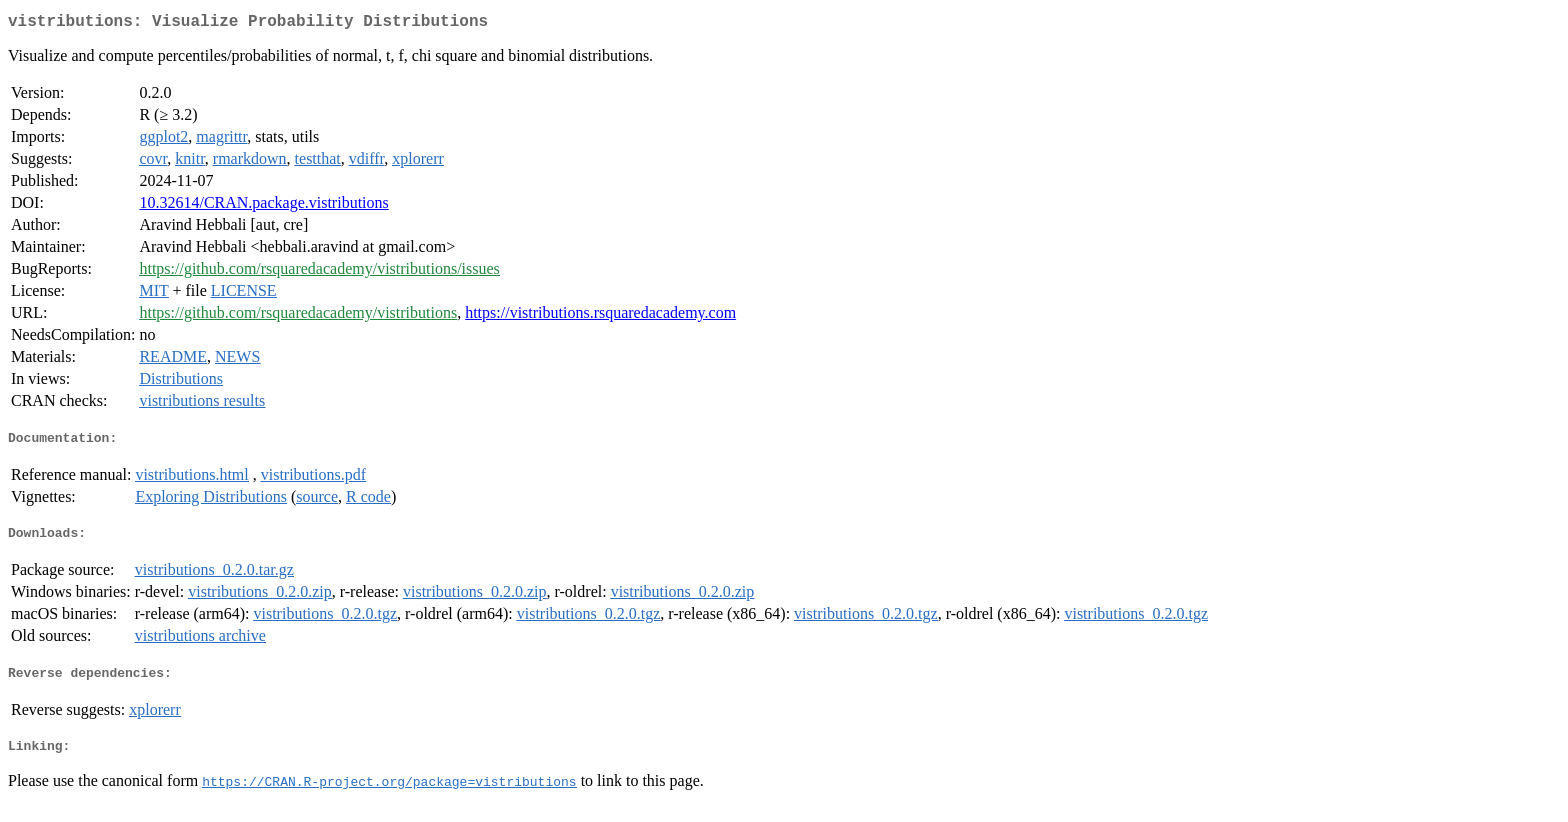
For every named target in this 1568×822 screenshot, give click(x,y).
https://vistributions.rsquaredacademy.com (600, 316)
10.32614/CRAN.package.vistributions (263, 206)
